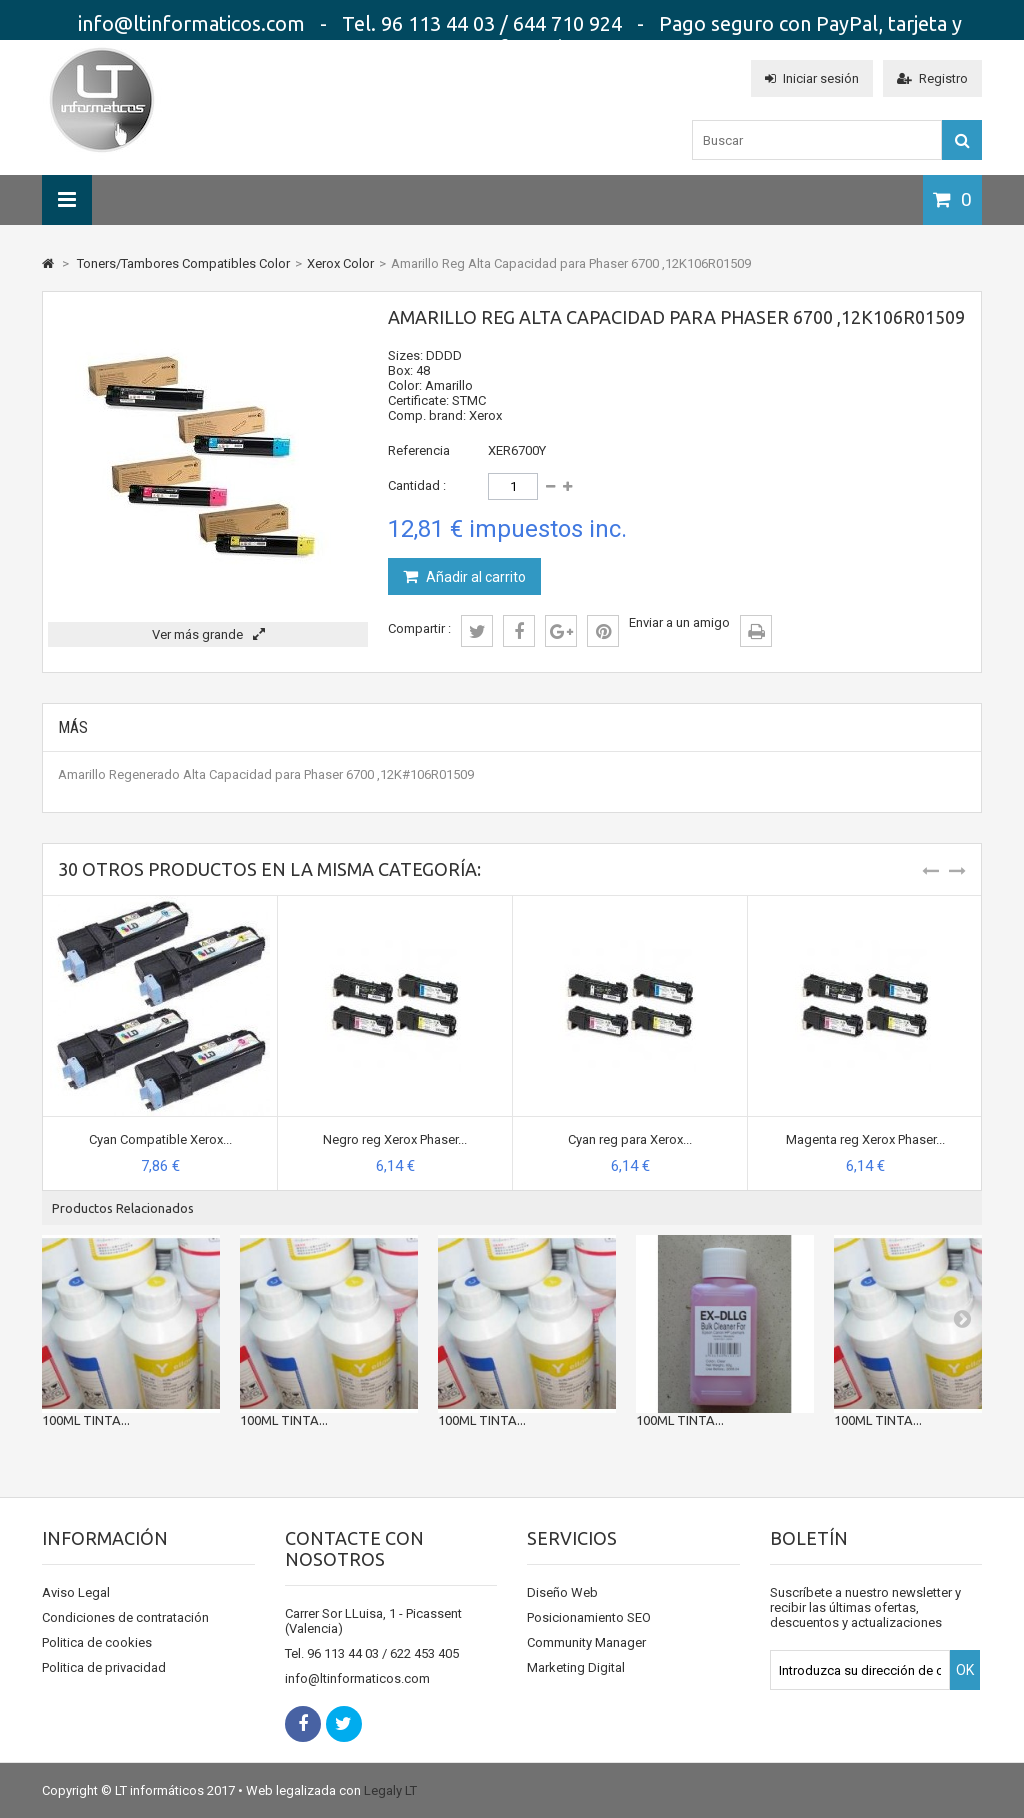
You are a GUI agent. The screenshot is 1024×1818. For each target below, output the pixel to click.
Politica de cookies (97, 1642)
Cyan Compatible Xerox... (160, 1139)
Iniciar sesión (812, 78)
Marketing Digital (576, 1667)
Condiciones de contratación (125, 1617)
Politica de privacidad (104, 1667)
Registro (932, 78)
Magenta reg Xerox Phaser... (865, 1139)
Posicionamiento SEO (589, 1617)
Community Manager (586, 1642)
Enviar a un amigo (679, 622)
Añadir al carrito (474, 577)
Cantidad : (417, 485)
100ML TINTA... (86, 1420)
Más (73, 727)
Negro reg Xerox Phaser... (395, 1139)
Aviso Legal (76, 1592)
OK (965, 1670)
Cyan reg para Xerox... (630, 1139)
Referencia (419, 450)
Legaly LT (390, 1790)
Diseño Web (562, 1592)
